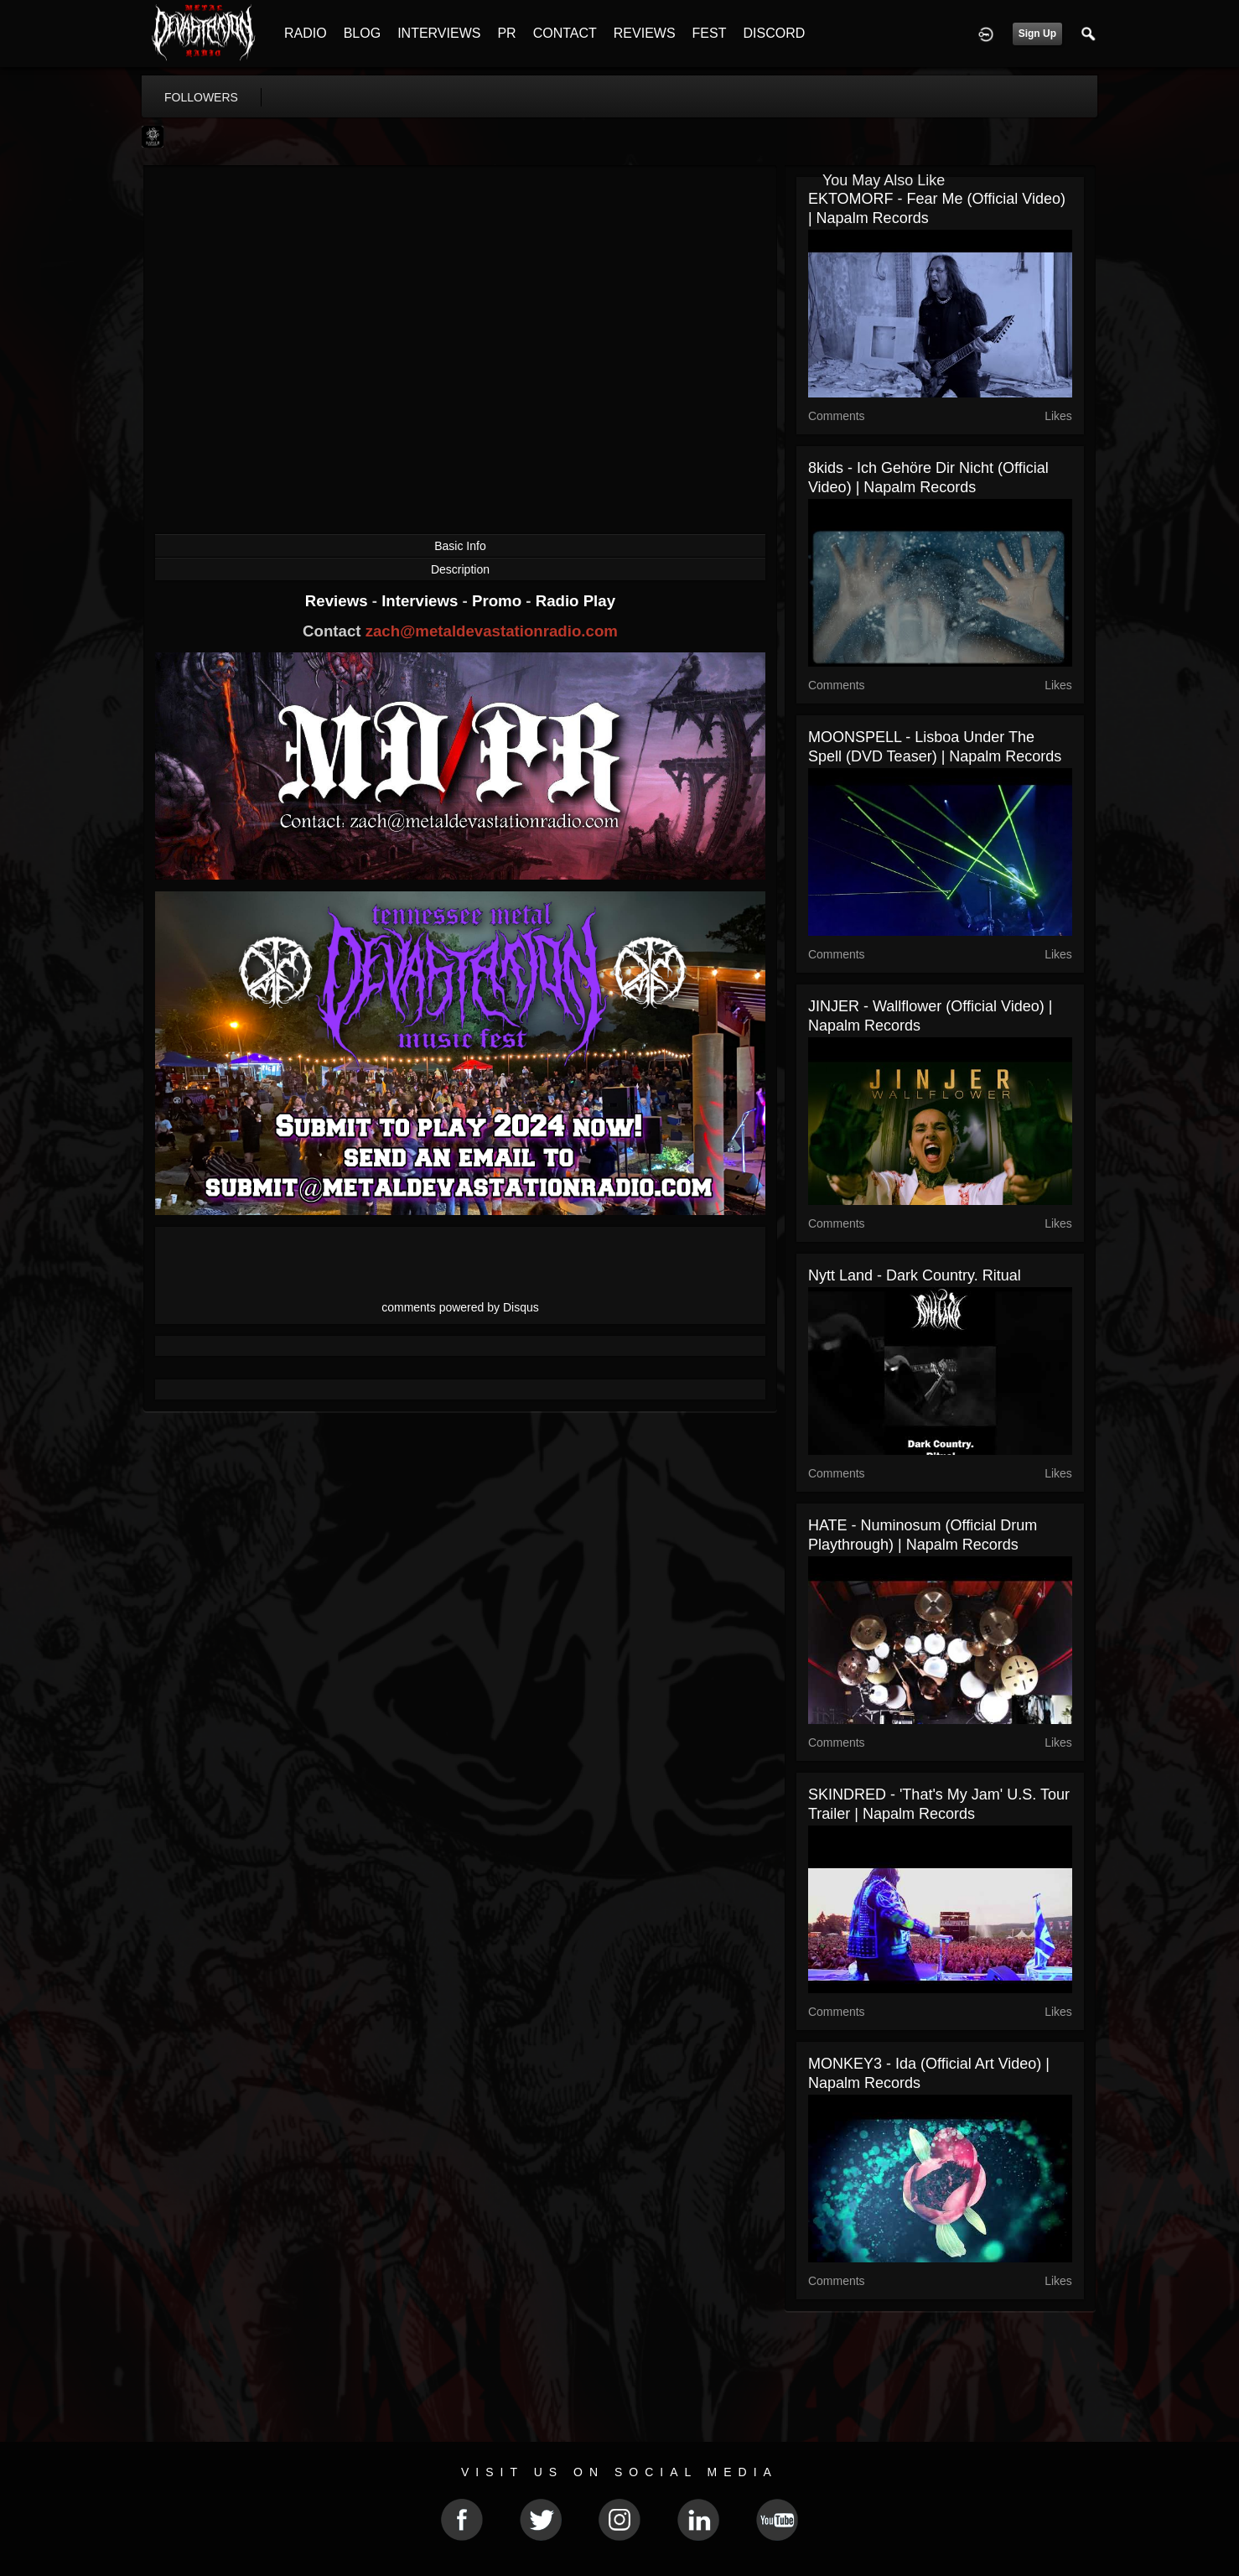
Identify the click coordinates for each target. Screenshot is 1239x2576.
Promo (499, 601)
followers (201, 97)
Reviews (338, 601)
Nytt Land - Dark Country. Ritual (914, 1275)
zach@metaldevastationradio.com (491, 631)
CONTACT (565, 33)
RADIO (305, 33)
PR (506, 33)
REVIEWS (645, 33)
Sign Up (1037, 33)
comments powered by (460, 1307)
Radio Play (575, 601)
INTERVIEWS (438, 33)
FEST (709, 33)
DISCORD (774, 33)
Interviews (421, 601)
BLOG (362, 33)
